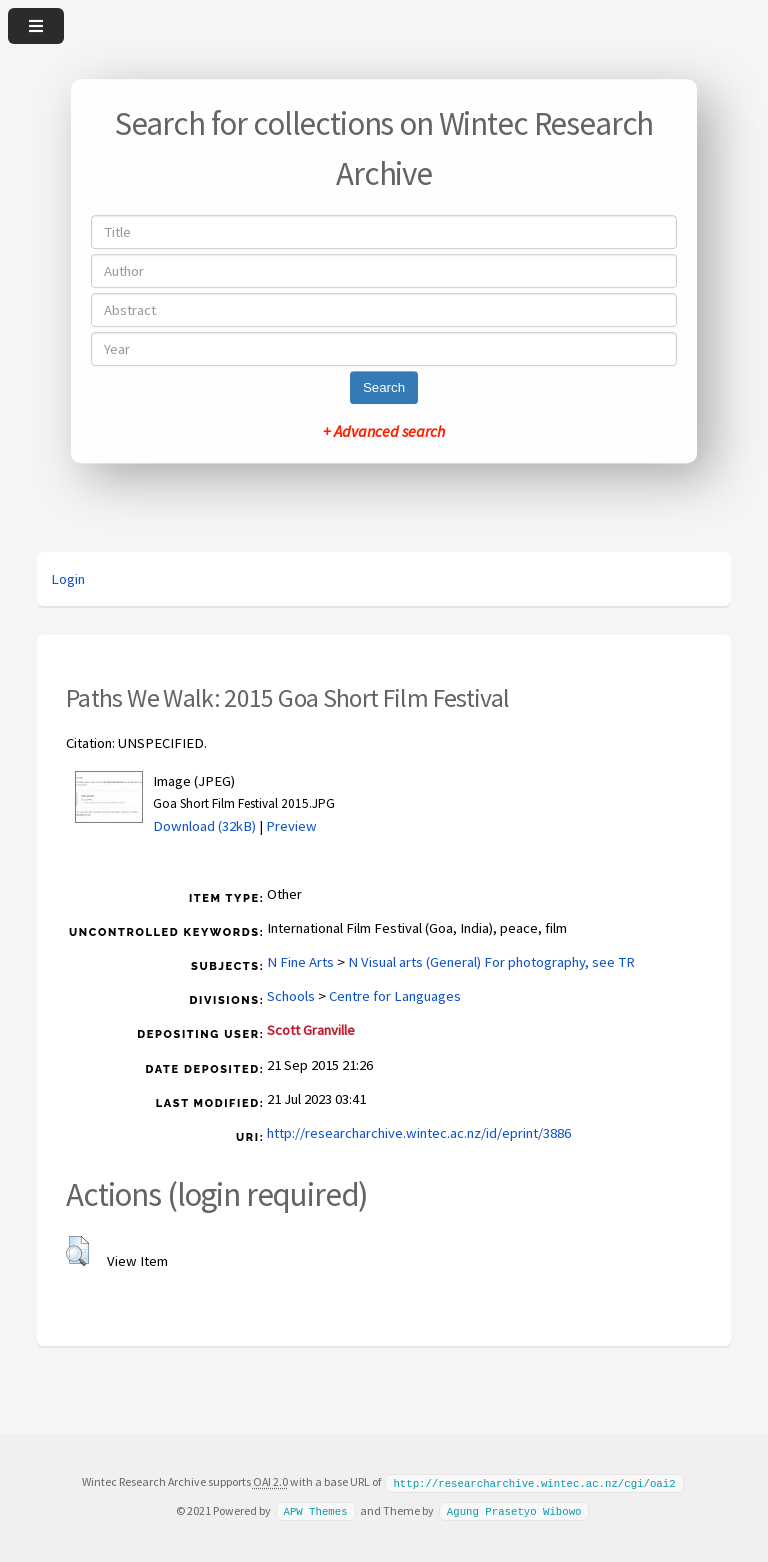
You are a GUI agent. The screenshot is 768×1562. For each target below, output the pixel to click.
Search (384, 387)
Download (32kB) (204, 826)
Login (68, 579)
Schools (291, 996)
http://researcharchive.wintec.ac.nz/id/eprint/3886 (419, 1133)
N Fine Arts (300, 962)
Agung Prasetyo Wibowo (514, 1510)
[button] (77, 1251)
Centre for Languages (395, 996)
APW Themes (315, 1510)
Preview (291, 826)
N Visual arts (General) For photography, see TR (491, 962)
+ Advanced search (384, 431)
